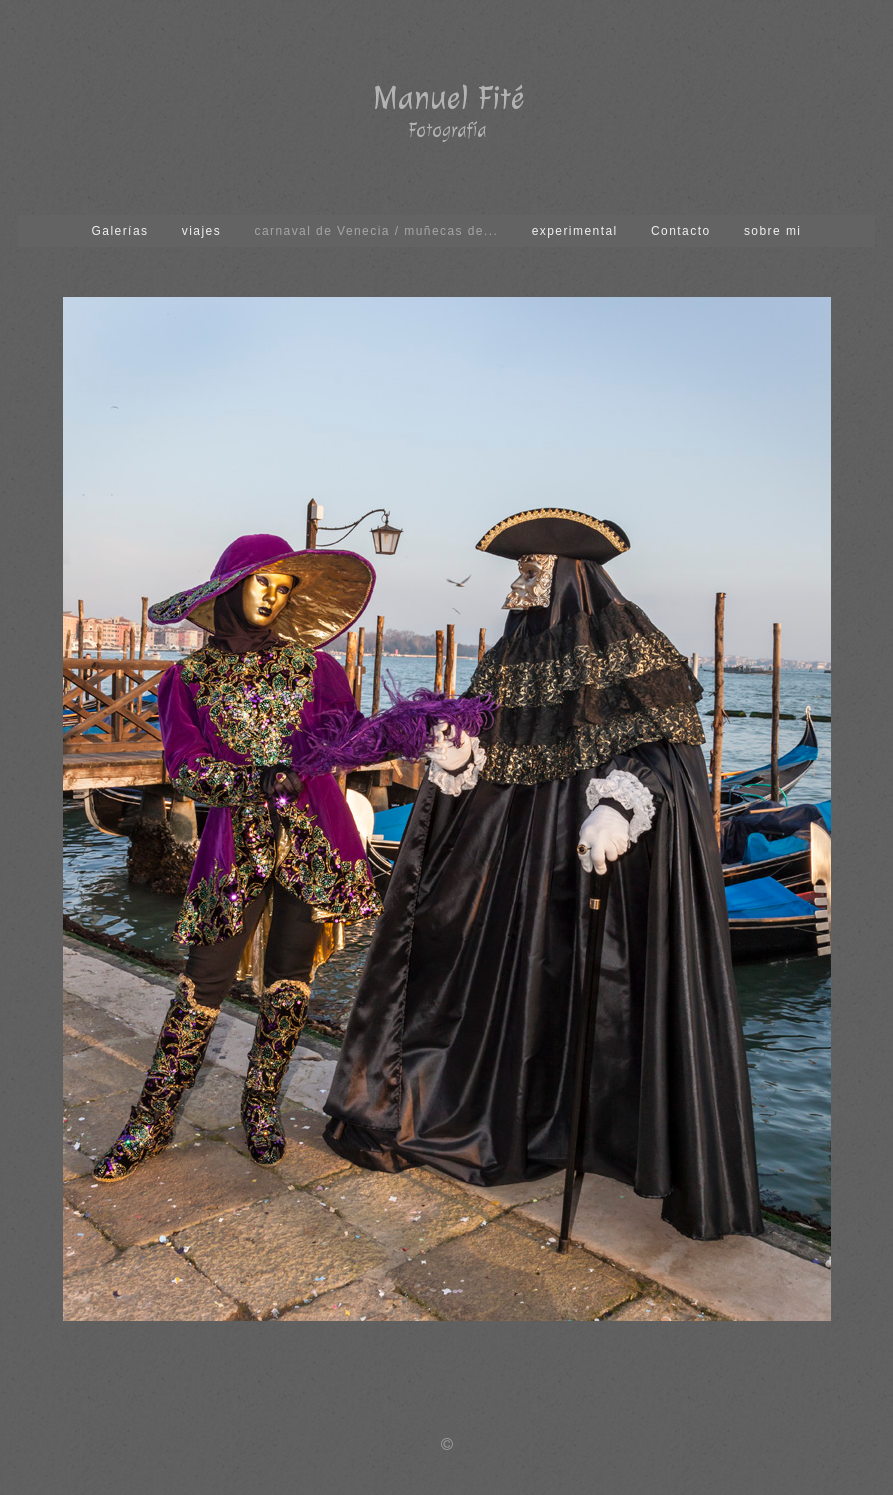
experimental (575, 231)
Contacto (681, 231)
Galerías (120, 231)
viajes (201, 231)
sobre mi (773, 231)
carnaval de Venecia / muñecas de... (376, 231)
